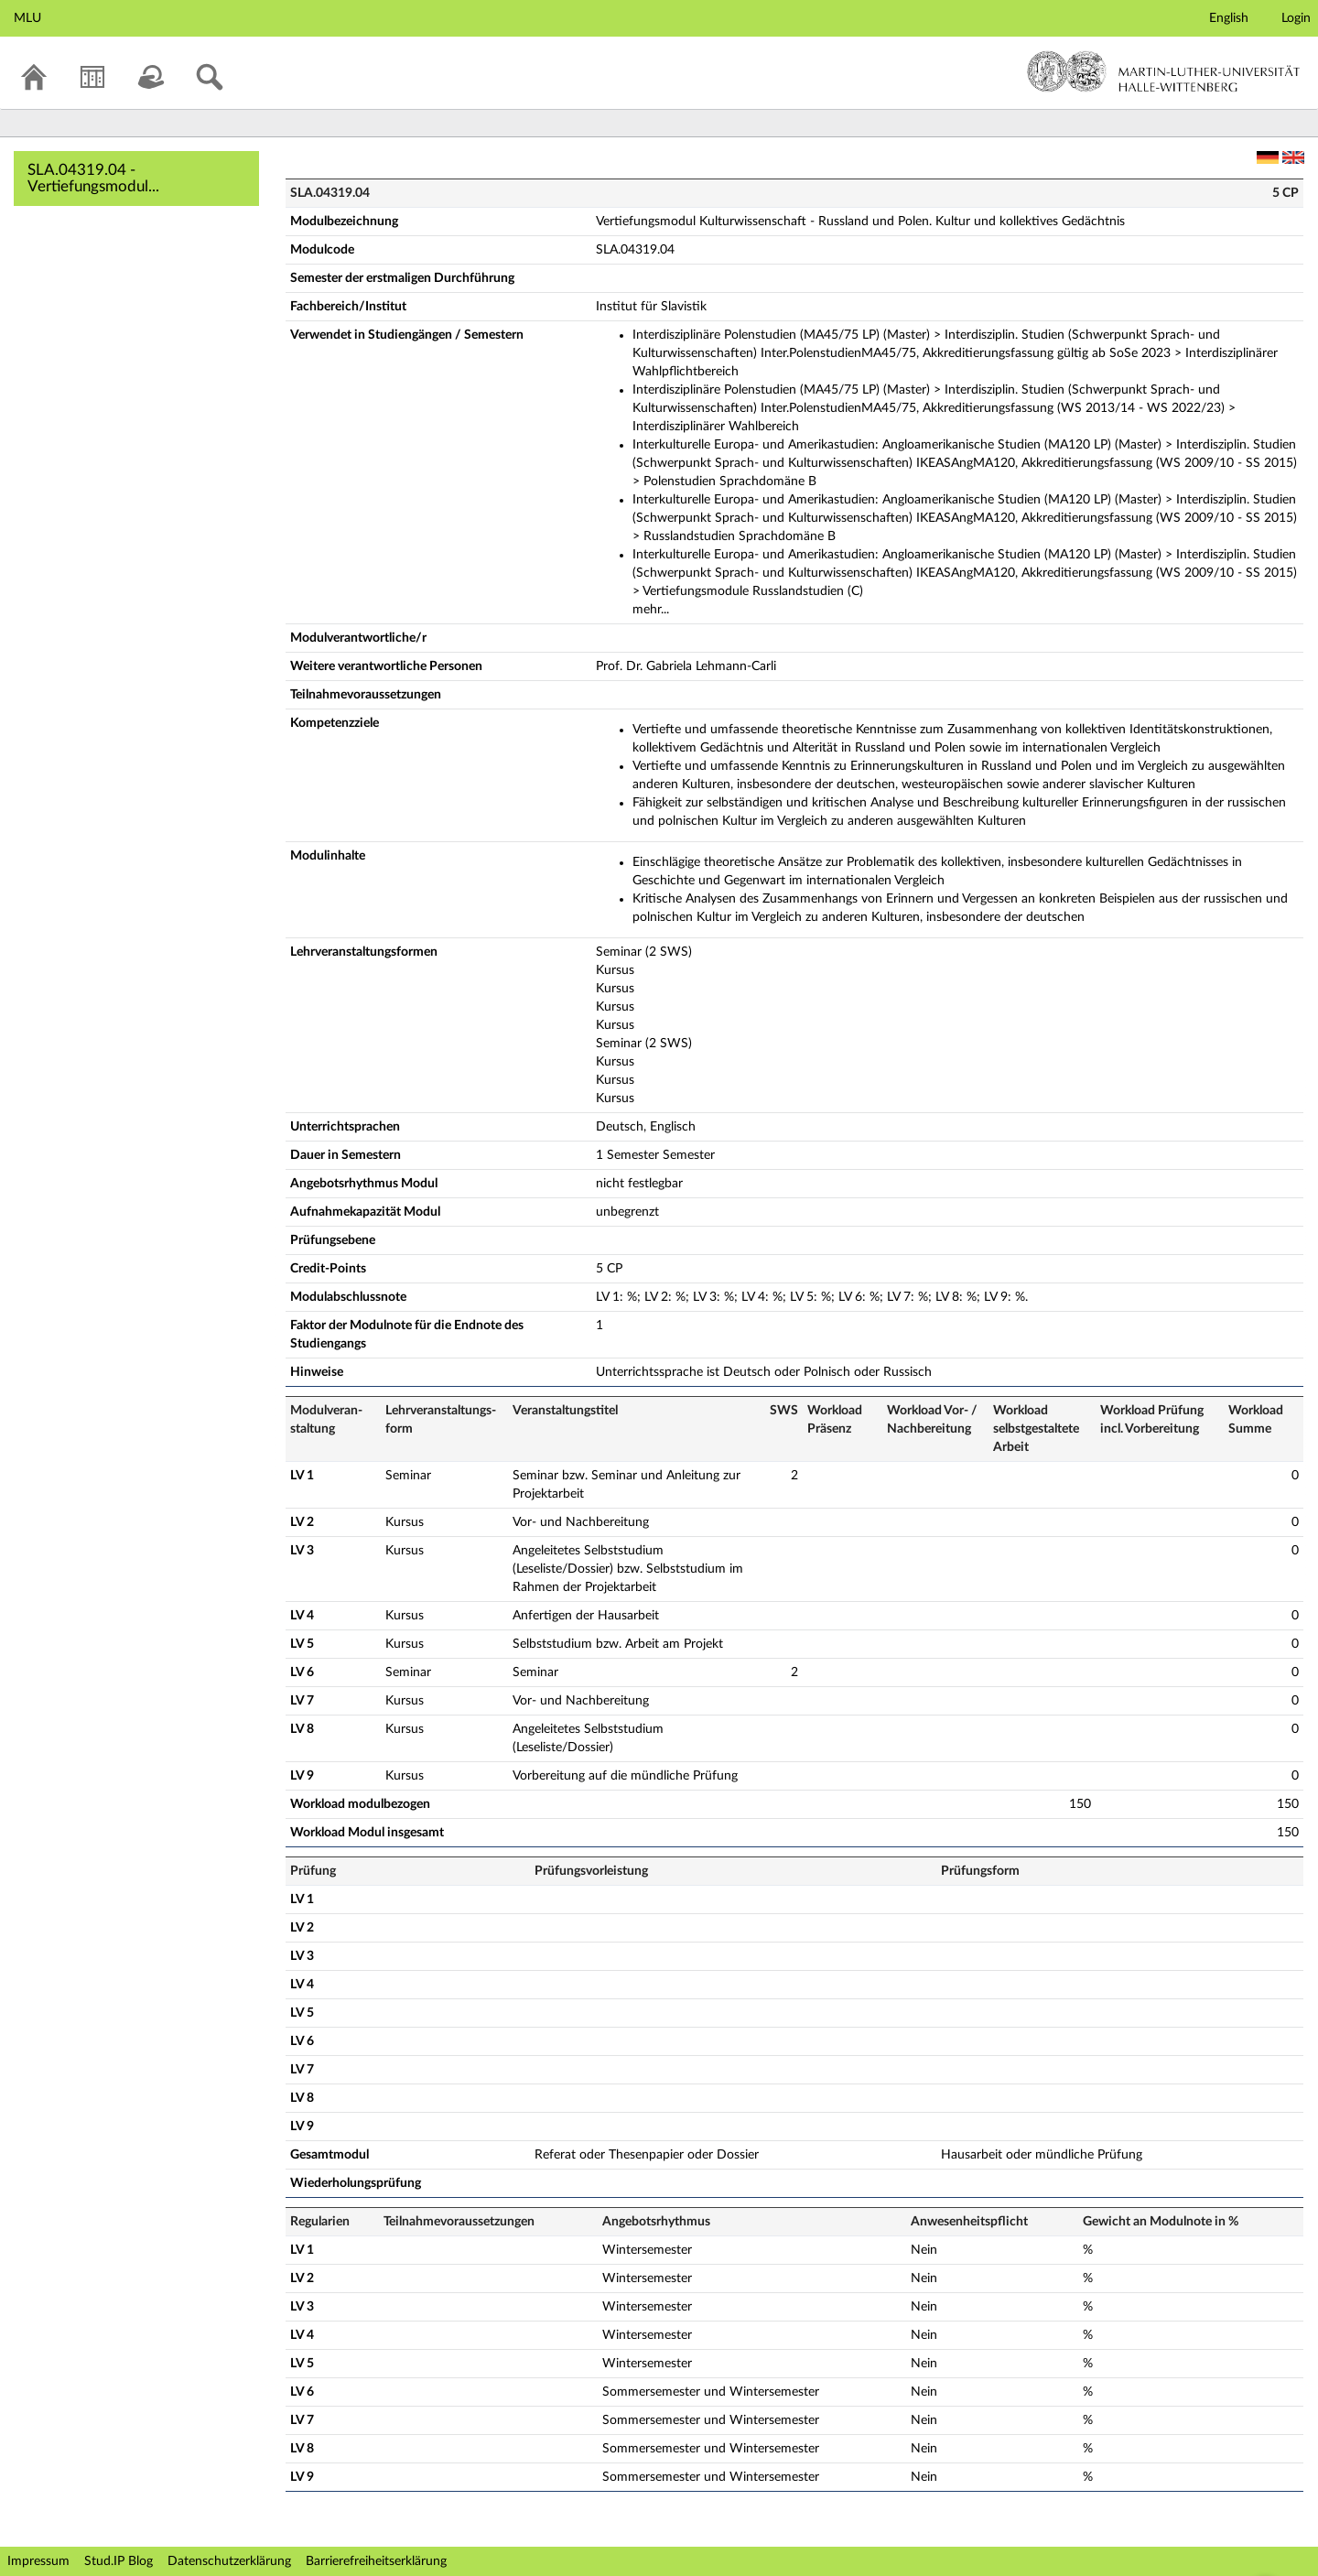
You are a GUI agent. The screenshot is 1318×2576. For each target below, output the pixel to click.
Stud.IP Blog (118, 2561)
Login (1296, 18)
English (1228, 18)
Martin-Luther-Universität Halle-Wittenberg (1164, 71)
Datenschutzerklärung (229, 2561)
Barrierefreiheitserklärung (376, 2561)
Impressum (38, 2561)
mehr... (650, 609)
